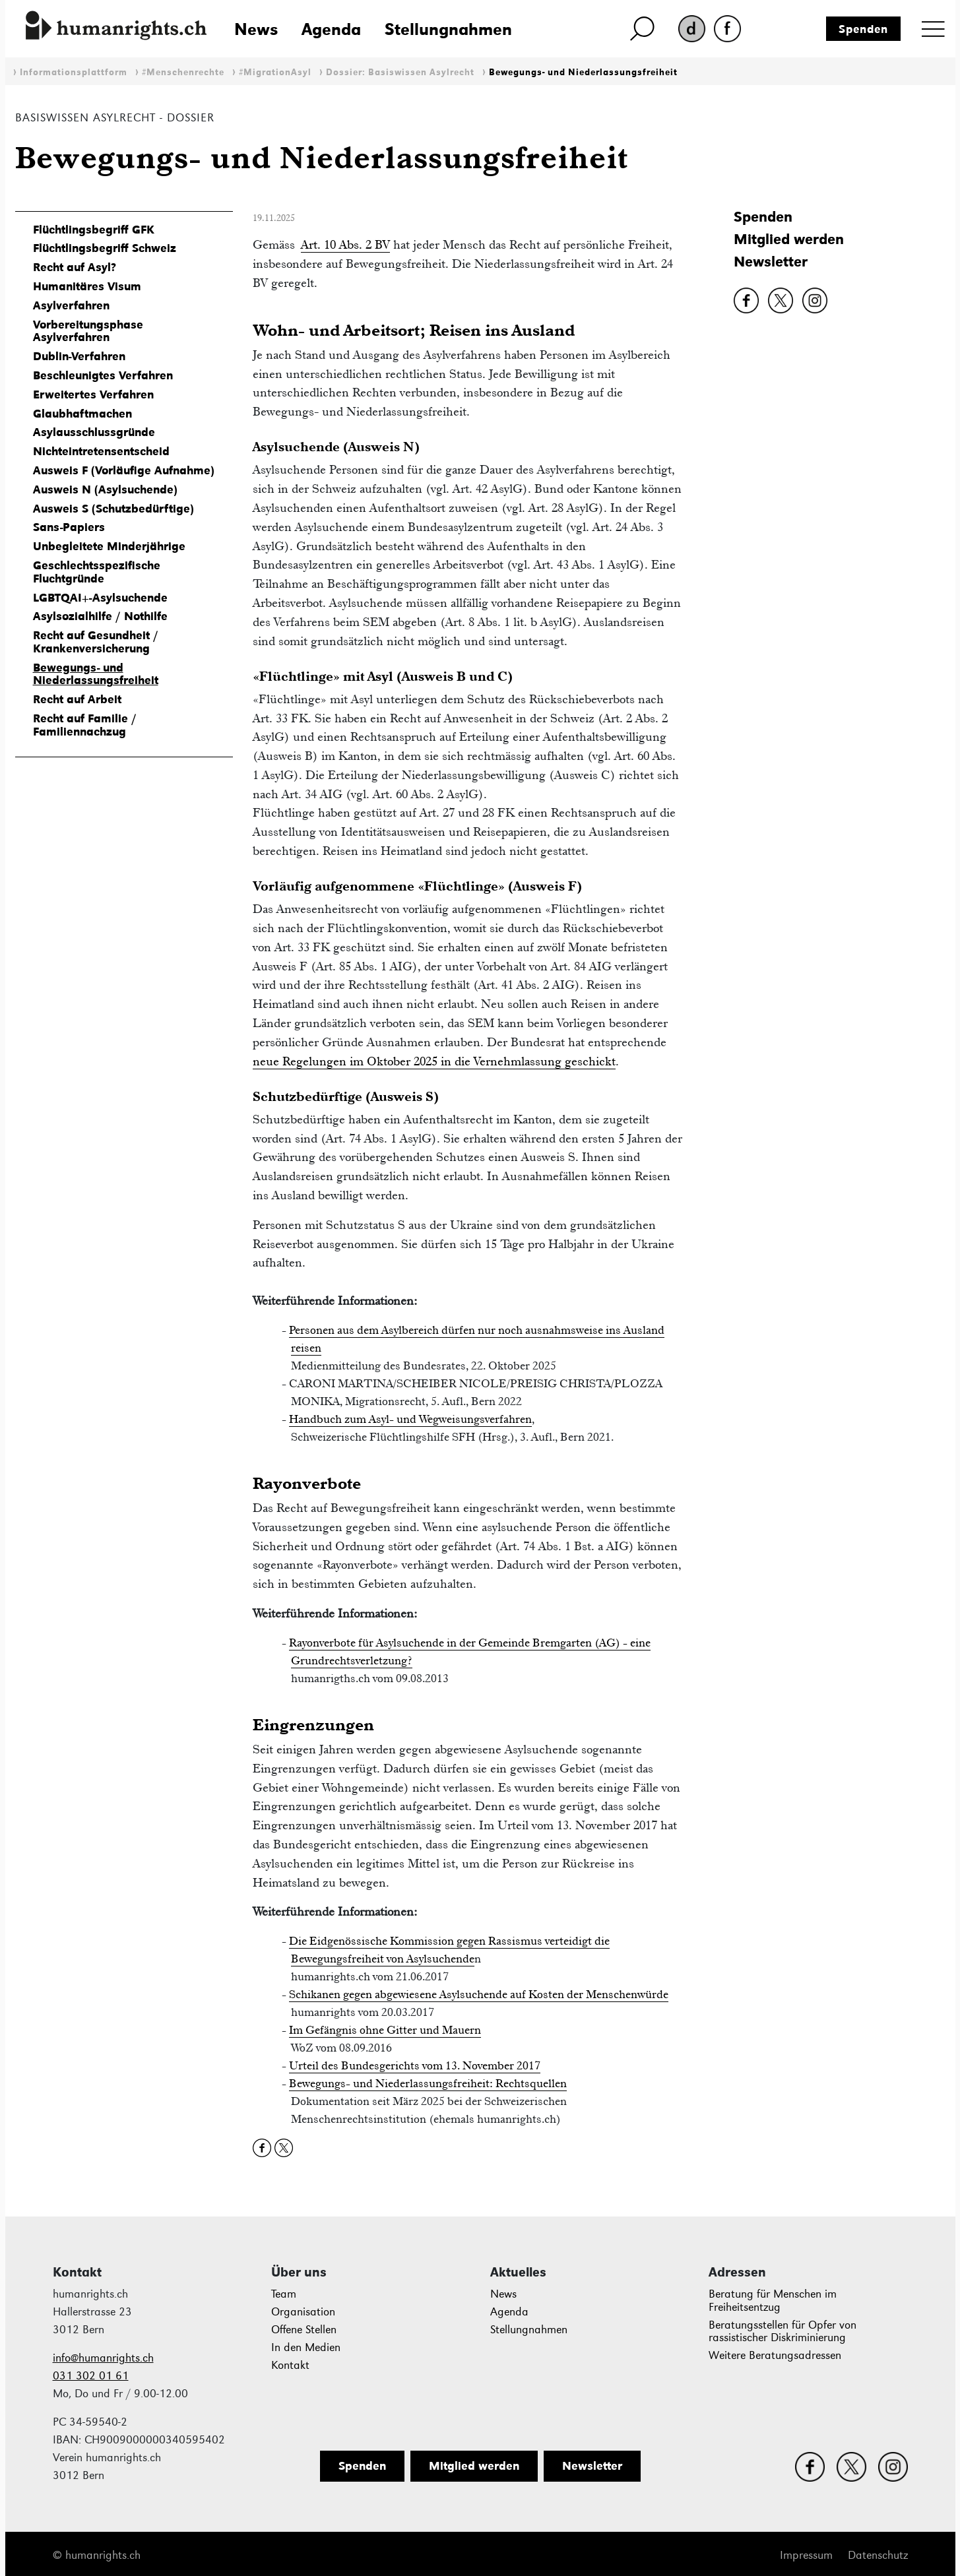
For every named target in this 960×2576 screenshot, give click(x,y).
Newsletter (771, 261)
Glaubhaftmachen (82, 413)
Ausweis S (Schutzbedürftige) (113, 508)
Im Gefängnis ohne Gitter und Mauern (385, 2030)
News (256, 29)
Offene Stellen (303, 2330)
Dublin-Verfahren (79, 356)
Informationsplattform (73, 72)
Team (283, 2294)
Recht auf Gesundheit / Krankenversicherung (95, 642)
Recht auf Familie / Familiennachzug (85, 725)
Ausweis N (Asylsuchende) (105, 489)
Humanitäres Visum (87, 286)
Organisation (303, 2312)
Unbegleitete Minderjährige (109, 546)
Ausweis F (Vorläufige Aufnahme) (123, 470)
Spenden (863, 29)
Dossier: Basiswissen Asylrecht (400, 72)
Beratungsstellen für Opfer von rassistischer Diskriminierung (782, 2331)
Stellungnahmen (448, 29)
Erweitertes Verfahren (93, 394)
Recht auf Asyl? (74, 267)
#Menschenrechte (183, 72)
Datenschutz (878, 2555)
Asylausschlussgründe (94, 432)
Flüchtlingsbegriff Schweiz (104, 248)
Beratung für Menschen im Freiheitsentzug (773, 2300)
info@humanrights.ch (103, 2358)
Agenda (331, 29)
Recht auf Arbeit (77, 699)
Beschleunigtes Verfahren (103, 375)
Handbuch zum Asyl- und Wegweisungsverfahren (410, 1419)
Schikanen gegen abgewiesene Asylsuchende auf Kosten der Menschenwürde (478, 1994)
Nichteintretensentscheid (101, 451)
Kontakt (290, 2365)
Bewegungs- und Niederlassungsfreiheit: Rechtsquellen (428, 2083)
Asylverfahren (71, 305)
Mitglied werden (789, 239)
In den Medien (305, 2347)
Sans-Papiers (69, 527)
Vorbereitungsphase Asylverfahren (88, 331)
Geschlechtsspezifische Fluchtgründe (96, 572)
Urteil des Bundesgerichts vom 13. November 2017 (414, 2065)
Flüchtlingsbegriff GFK (93, 229)
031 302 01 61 (91, 2376)
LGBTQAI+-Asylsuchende (100, 597)
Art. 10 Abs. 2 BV (345, 244)
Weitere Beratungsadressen (775, 2355)
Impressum (806, 2555)
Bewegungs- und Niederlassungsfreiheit (583, 72)
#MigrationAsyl (275, 72)
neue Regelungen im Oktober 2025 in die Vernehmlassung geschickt (434, 1061)
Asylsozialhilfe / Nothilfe (100, 616)
